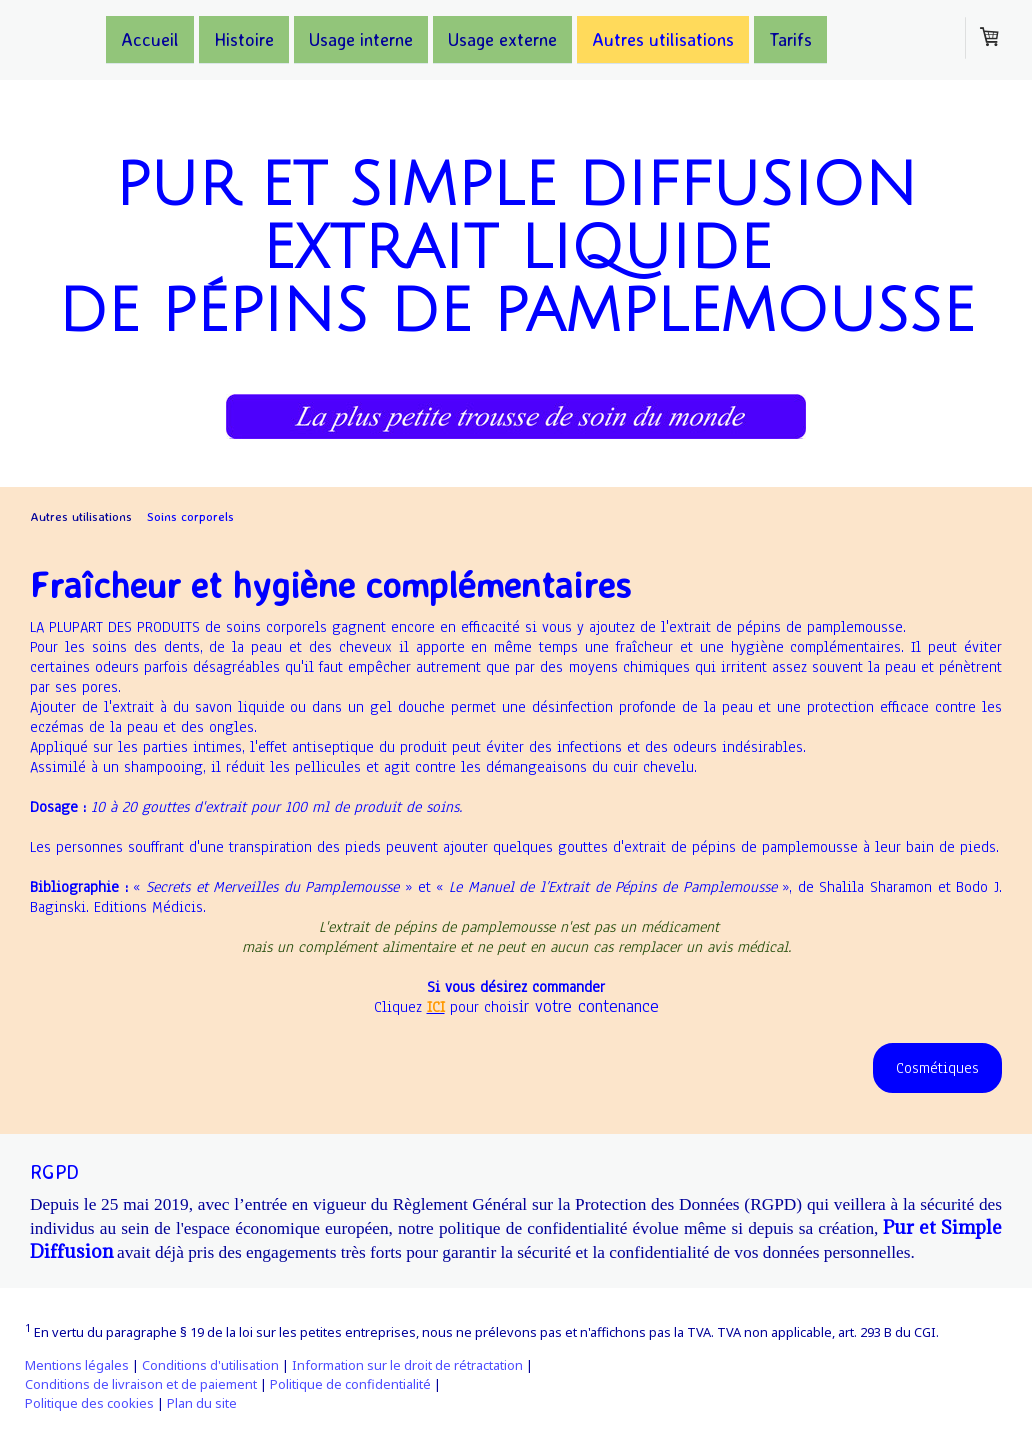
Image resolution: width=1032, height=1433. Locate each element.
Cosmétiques (937, 1068)
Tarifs (790, 38)
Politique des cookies (89, 1403)
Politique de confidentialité (350, 1384)
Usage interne (361, 38)
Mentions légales (77, 1365)
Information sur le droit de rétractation (407, 1365)
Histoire (244, 38)
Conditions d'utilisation (210, 1365)
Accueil (150, 38)
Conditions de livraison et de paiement (141, 1384)
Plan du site (202, 1403)
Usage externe (502, 38)
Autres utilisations (663, 38)
